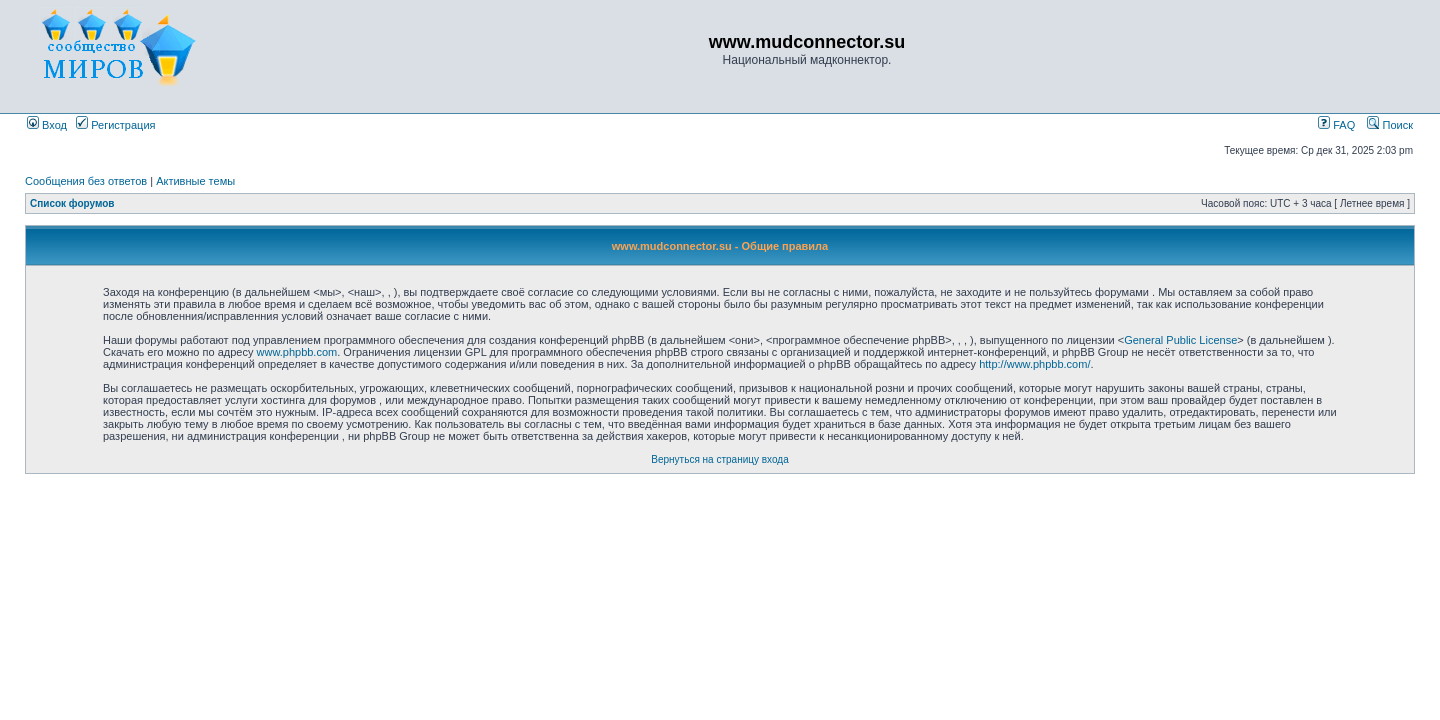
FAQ (1336, 125)
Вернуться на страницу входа (719, 459)
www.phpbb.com (297, 352)
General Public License (1180, 340)
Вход (47, 125)
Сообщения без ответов (86, 181)
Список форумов (72, 203)
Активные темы (195, 181)
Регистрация (115, 125)
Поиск (1390, 125)
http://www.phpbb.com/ (1034, 364)
